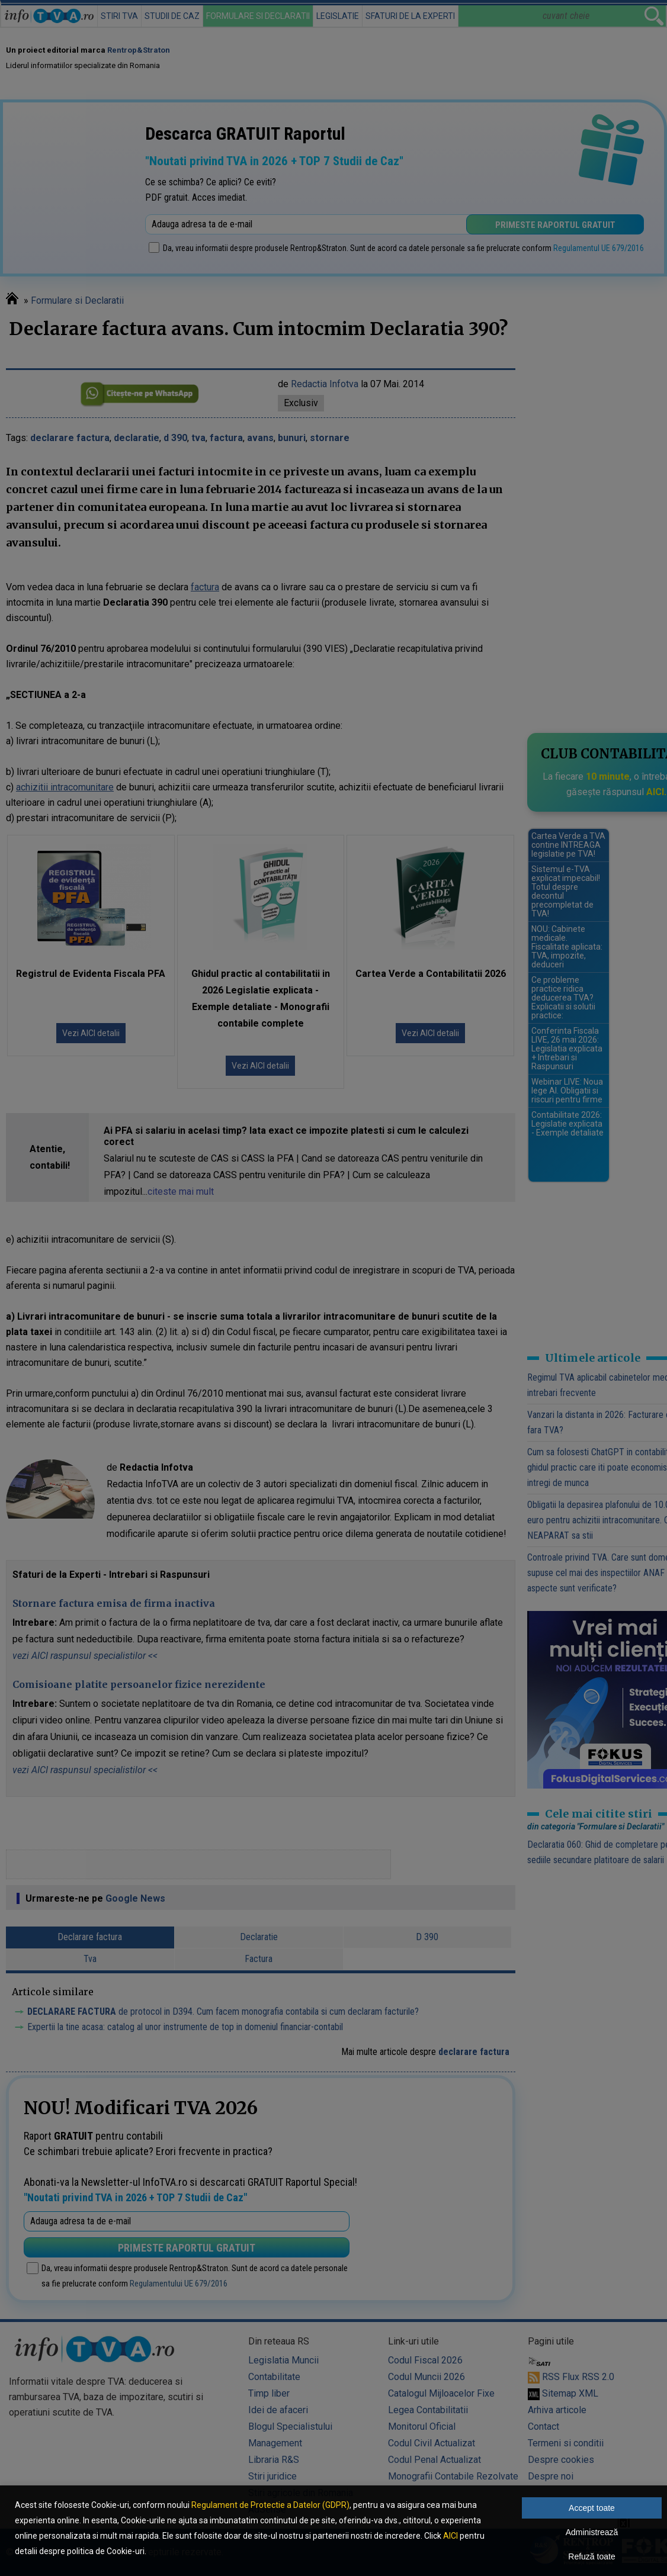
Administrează (592, 2532)
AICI (450, 2535)
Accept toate (592, 2508)
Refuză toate (591, 2556)
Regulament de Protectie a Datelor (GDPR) (270, 2505)
